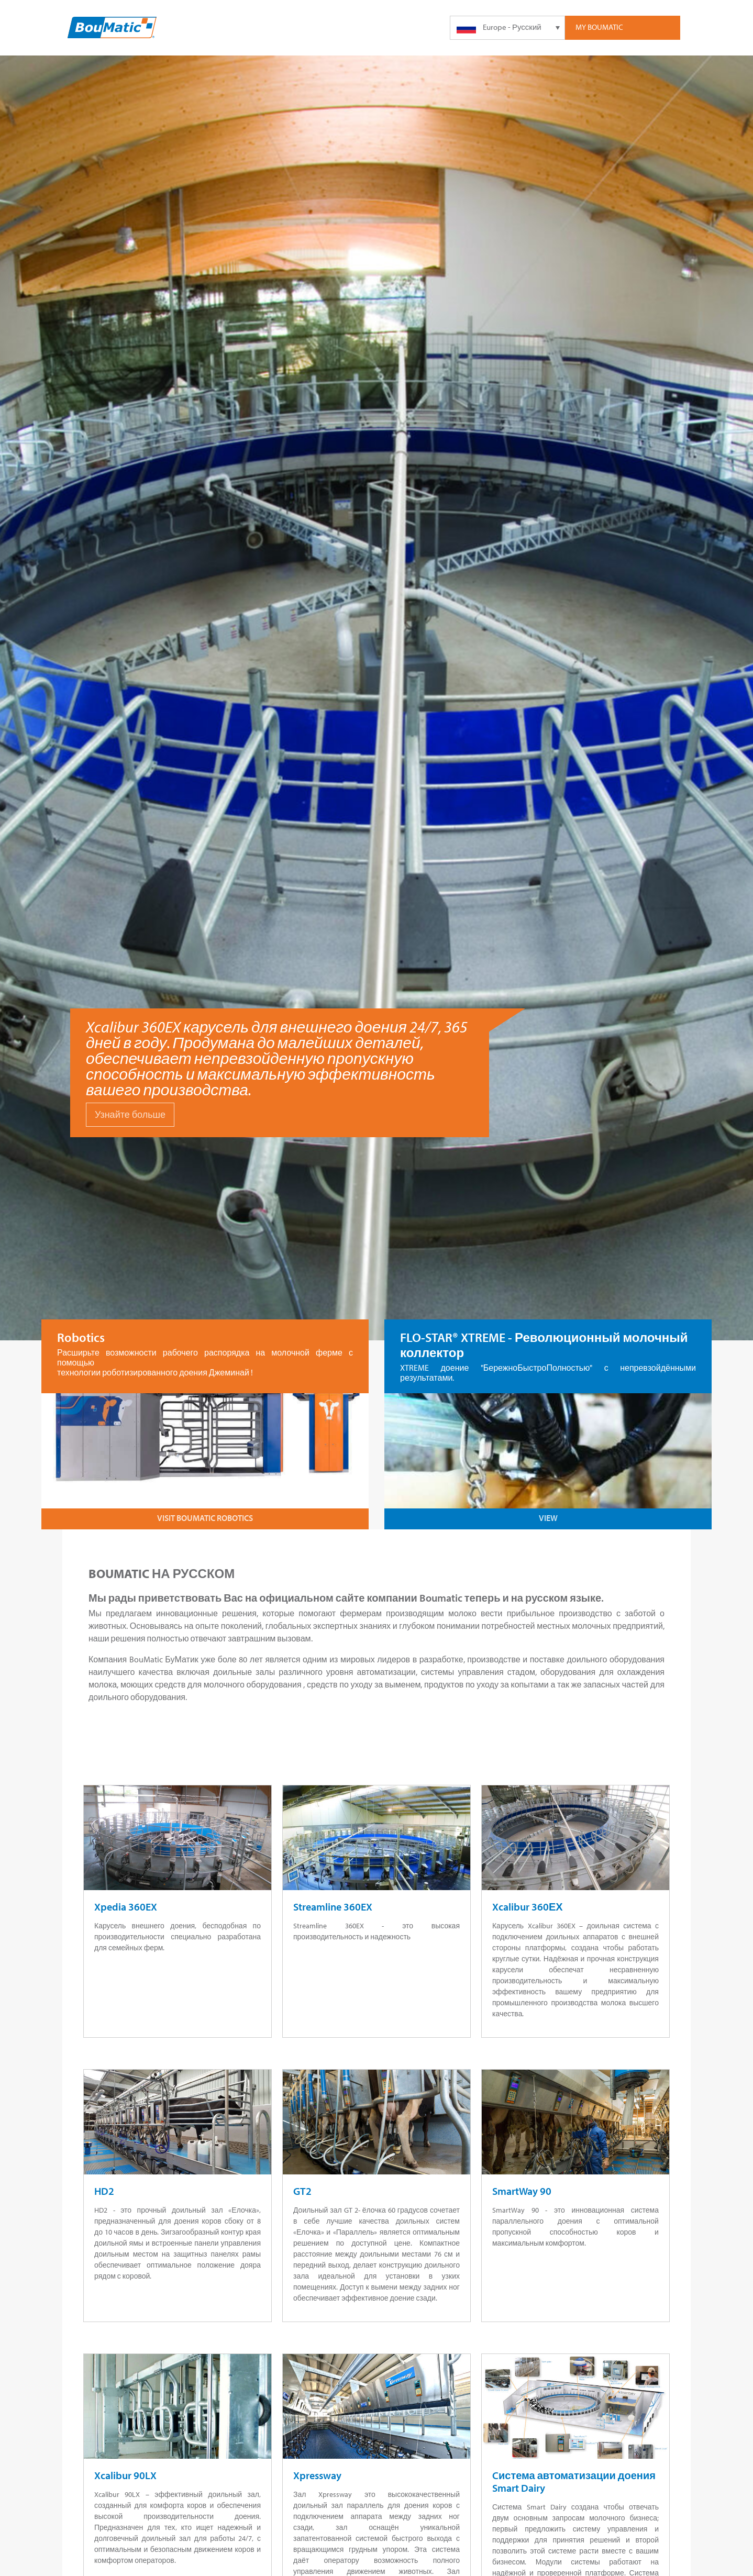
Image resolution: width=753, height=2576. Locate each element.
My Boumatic (599, 27)
